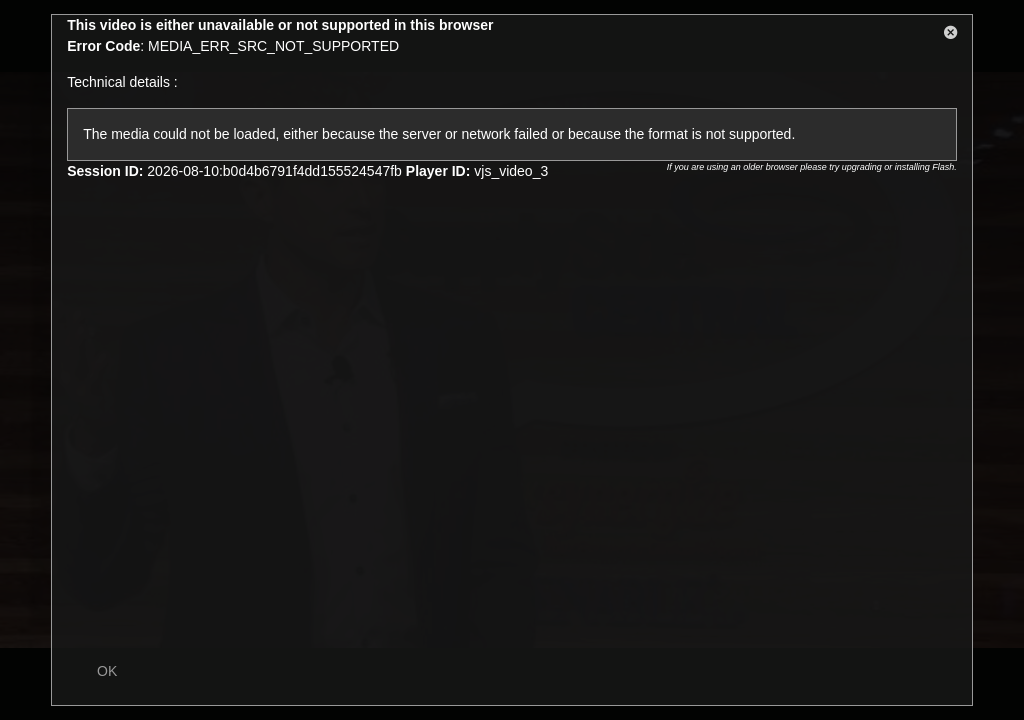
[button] (951, 36)
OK (107, 671)
